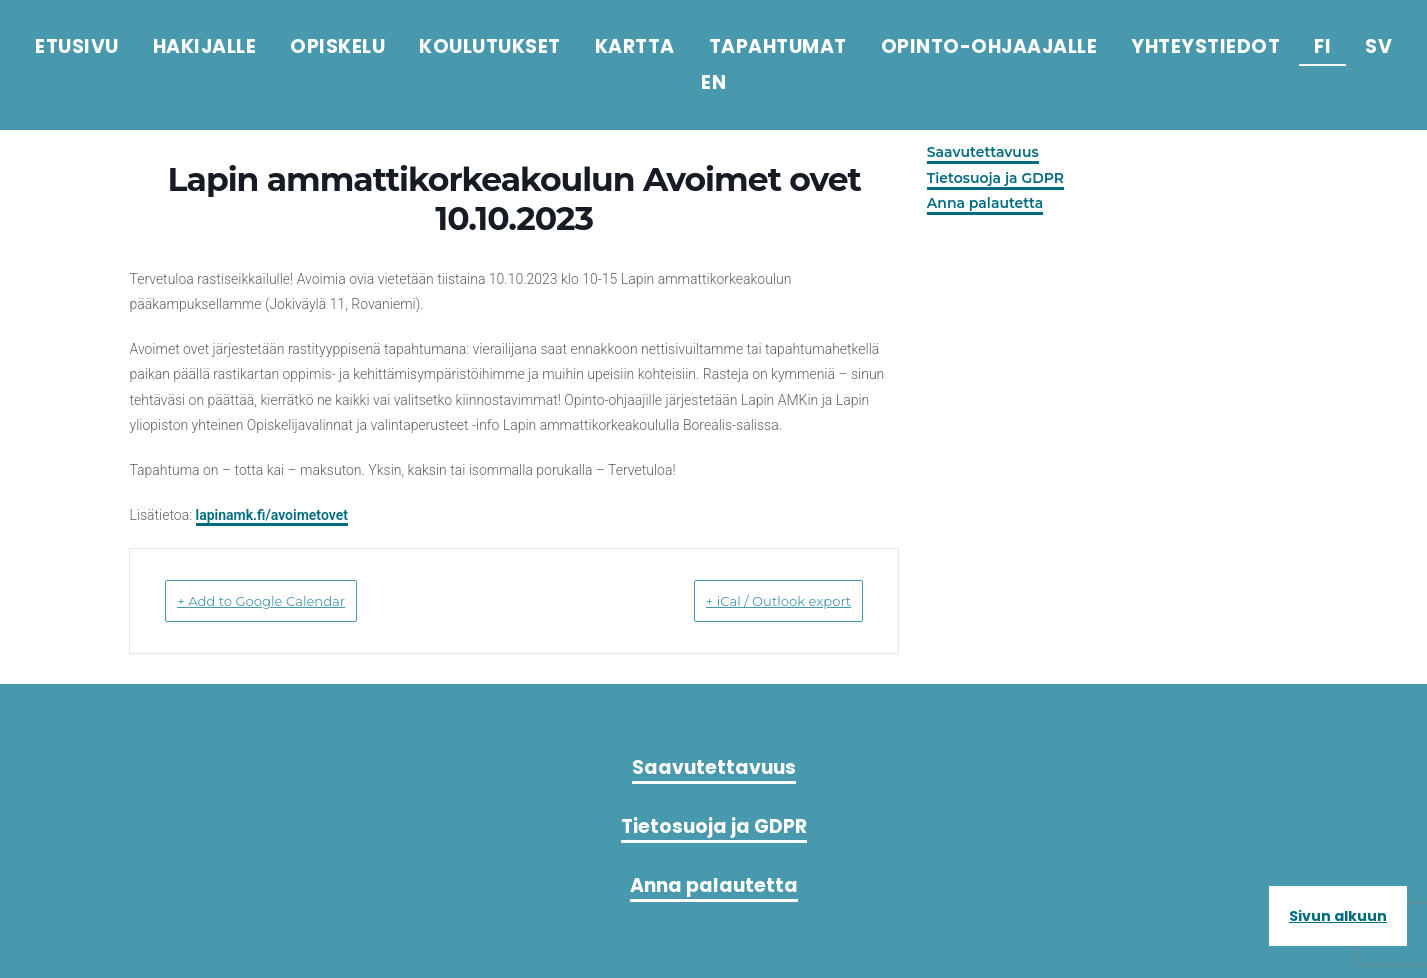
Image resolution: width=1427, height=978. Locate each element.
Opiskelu (337, 46)
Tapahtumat (778, 46)
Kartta (635, 46)
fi (1322, 46)
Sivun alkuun (1338, 916)
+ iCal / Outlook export (750, 600)
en (713, 82)
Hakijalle (205, 46)
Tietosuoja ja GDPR (996, 178)
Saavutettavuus (984, 152)
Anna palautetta (986, 203)
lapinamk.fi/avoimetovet (273, 515)
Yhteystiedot (1205, 46)
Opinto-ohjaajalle (989, 46)
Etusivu (77, 46)
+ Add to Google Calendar (292, 600)
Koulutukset (490, 46)
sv (1378, 46)
